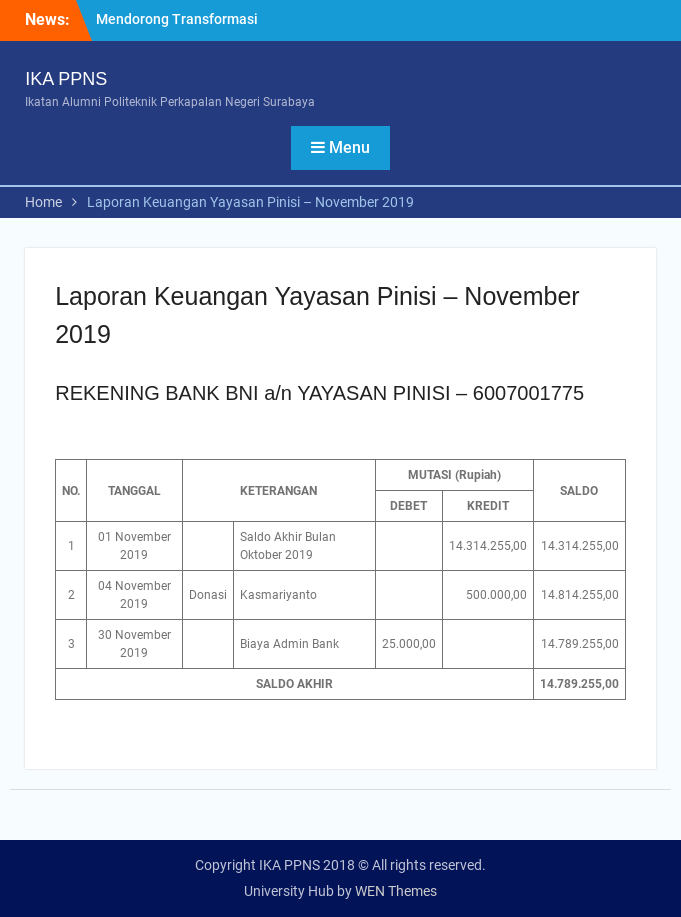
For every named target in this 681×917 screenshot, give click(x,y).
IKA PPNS (66, 79)
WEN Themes (396, 891)
